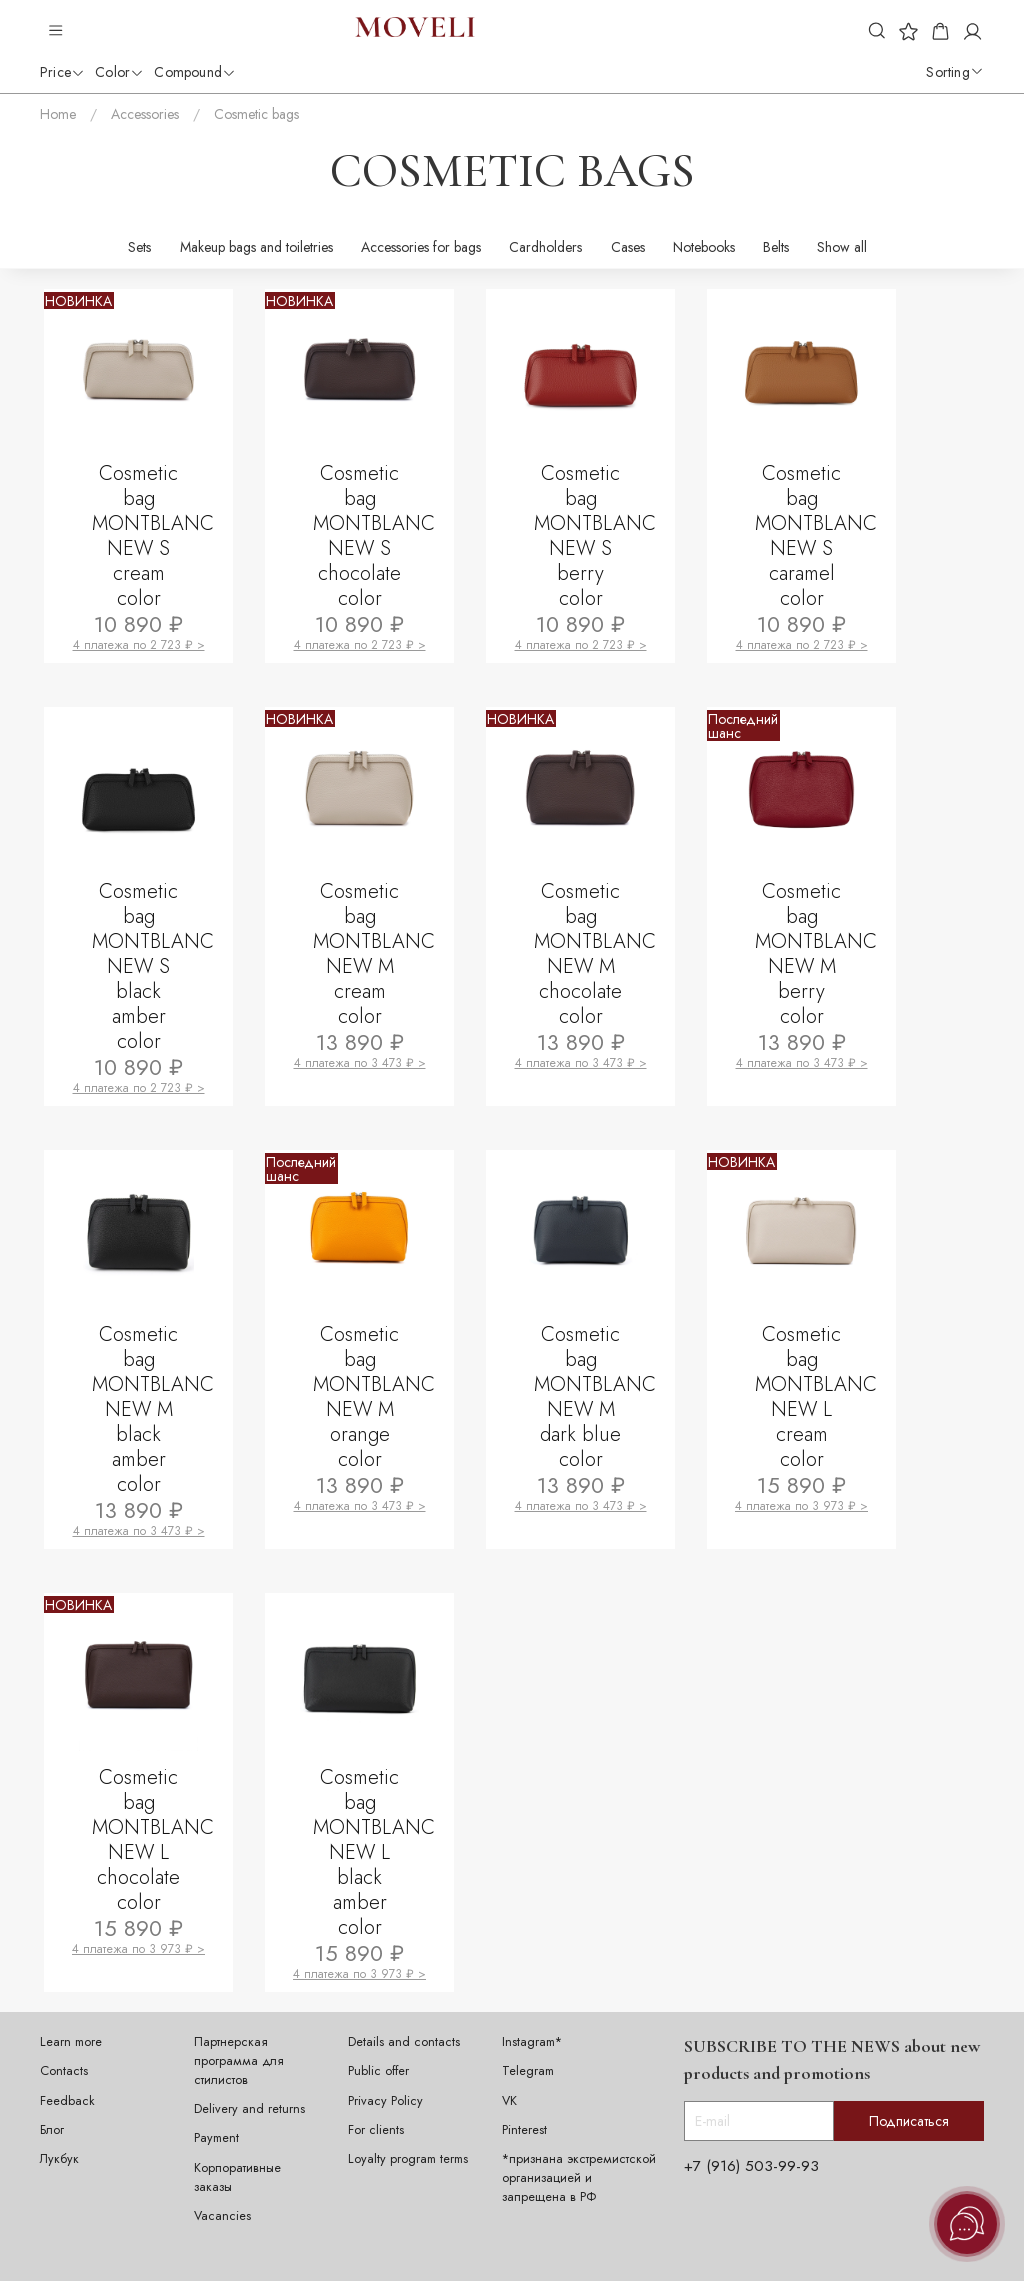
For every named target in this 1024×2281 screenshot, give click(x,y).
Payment (216, 2138)
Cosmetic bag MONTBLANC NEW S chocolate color (376, 536)
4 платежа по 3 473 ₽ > (360, 1063)
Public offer (378, 2071)
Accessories (145, 114)
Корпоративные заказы (237, 2177)
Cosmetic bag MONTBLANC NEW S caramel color (818, 536)
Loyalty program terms (408, 2159)
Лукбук (59, 2159)
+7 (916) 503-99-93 (751, 2166)
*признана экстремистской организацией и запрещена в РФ (579, 2178)
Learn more (71, 2042)
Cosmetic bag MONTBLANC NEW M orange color (376, 1397)
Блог (52, 2130)
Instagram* (532, 2042)
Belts (776, 247)
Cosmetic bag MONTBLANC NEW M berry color (818, 954)
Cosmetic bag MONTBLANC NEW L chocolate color (155, 1840)
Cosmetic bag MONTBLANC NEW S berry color (597, 536)
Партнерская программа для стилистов (239, 2061)
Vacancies (222, 2216)
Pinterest (524, 2130)
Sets (139, 247)
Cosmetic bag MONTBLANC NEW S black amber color (155, 966)
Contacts (64, 2071)
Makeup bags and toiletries (256, 247)
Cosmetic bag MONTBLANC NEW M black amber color (155, 1409)
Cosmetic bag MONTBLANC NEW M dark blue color (597, 1397)
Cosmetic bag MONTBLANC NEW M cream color (376, 954)
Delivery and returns (249, 2109)
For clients (376, 2130)
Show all (842, 247)
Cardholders (545, 247)
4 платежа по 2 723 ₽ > (139, 645)
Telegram (528, 2071)
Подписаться (909, 2121)
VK (509, 2101)
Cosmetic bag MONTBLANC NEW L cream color (818, 1397)
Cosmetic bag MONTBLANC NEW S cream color (155, 536)
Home (58, 114)
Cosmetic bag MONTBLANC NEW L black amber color (376, 1852)
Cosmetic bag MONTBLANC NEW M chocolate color (597, 954)
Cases (628, 247)
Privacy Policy (385, 2101)
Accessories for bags (421, 247)
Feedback (67, 2101)
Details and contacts (404, 2042)
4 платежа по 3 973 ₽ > (801, 1506)
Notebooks (704, 247)
